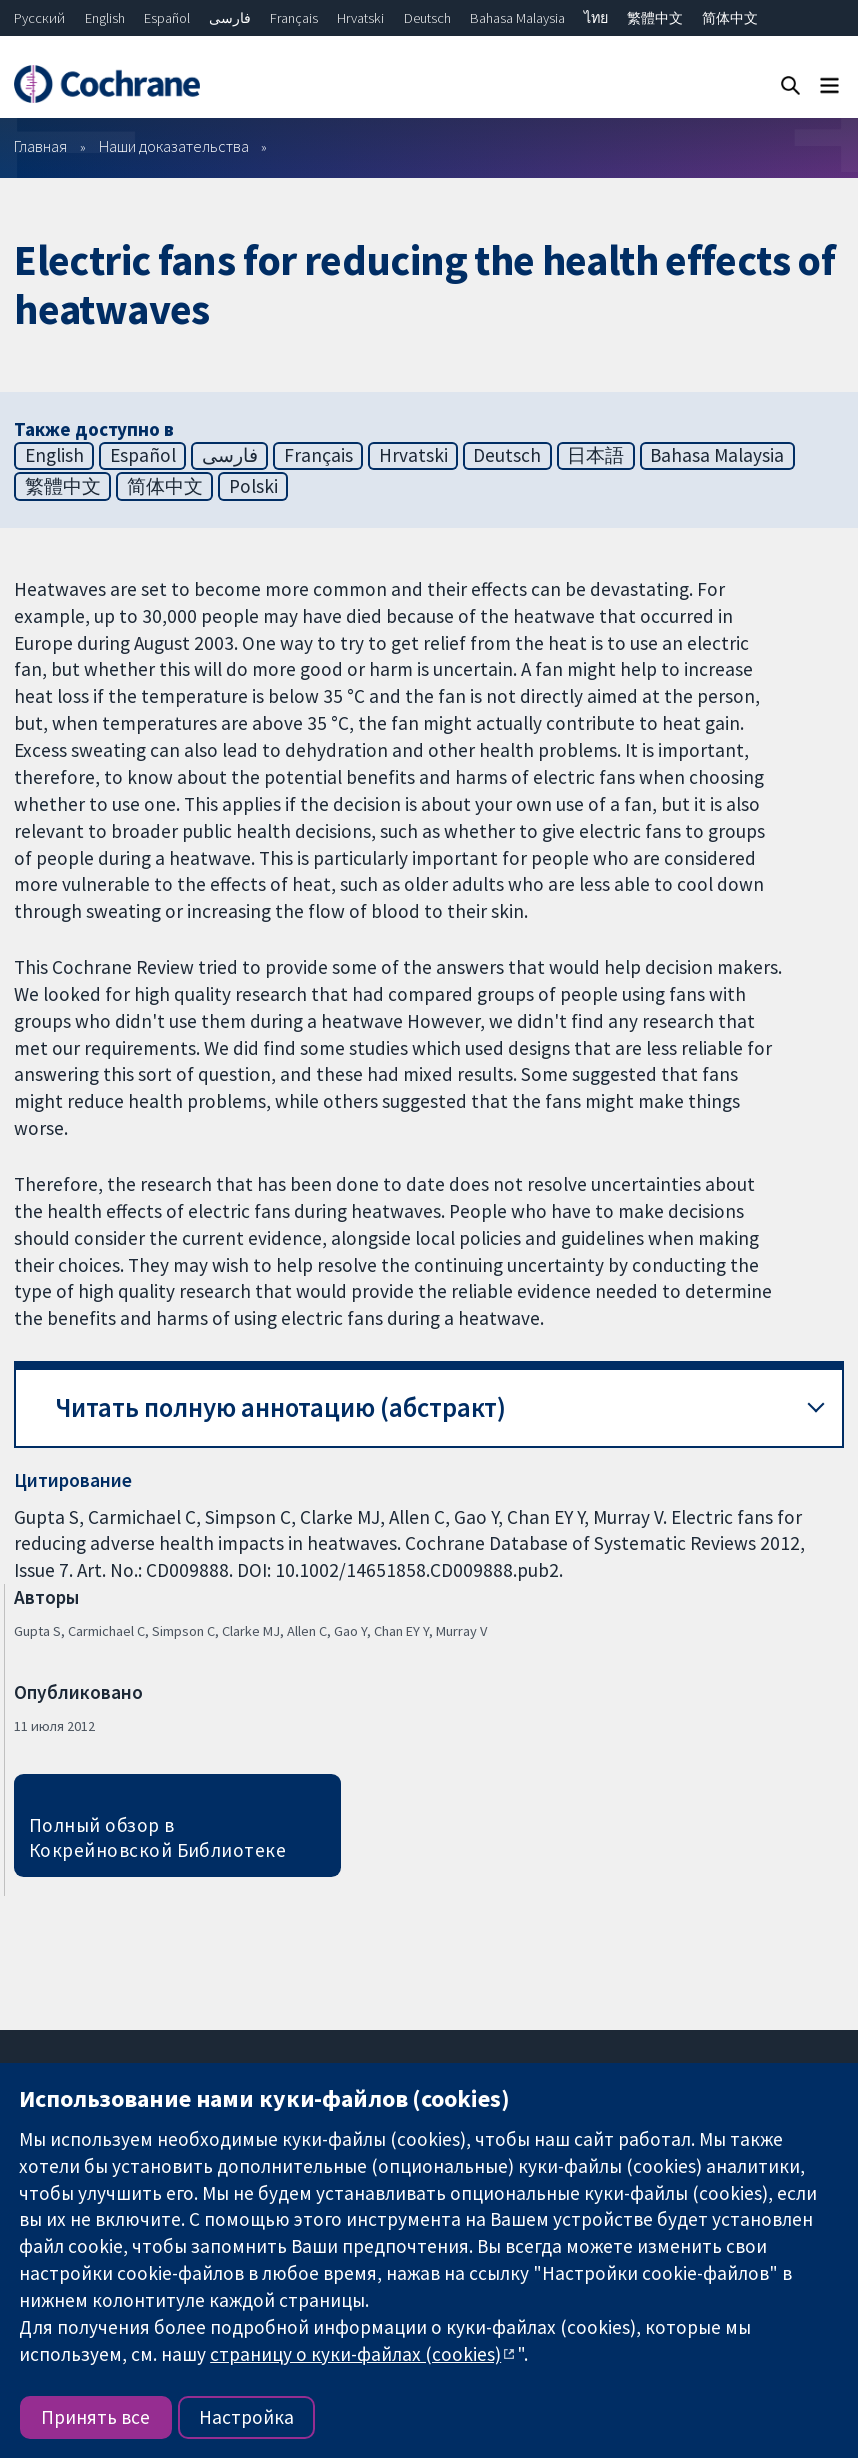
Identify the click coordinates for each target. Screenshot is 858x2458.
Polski (253, 486)
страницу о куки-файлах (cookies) (355, 2354)
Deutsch (427, 18)
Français (294, 18)
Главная (40, 146)
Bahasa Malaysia (517, 18)
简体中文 (730, 18)
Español (167, 18)
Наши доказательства (174, 146)
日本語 (595, 455)
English (105, 18)
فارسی (230, 18)
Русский (39, 18)
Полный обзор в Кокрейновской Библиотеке (158, 1837)
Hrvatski (360, 18)
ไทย (596, 18)
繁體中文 (655, 18)
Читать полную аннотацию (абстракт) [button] (280, 1407)
